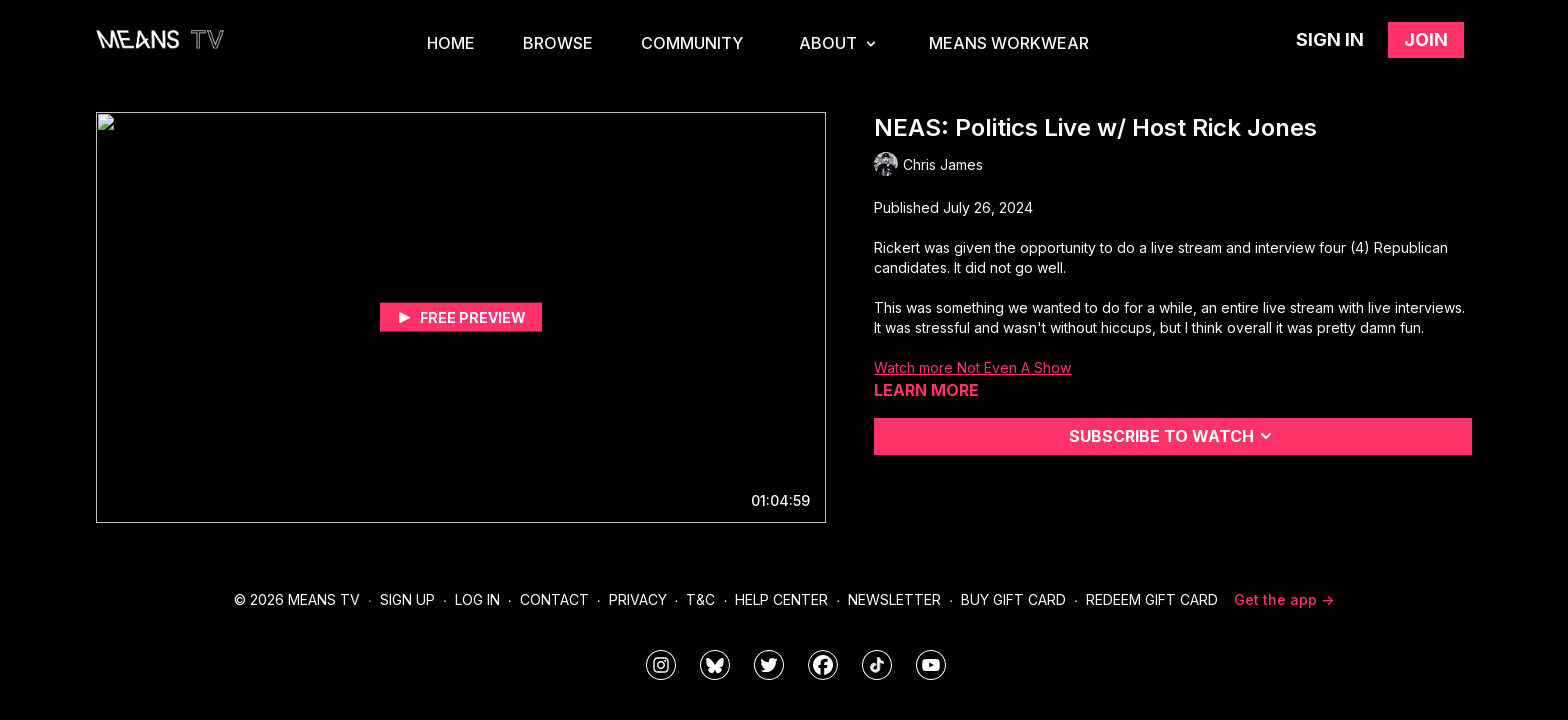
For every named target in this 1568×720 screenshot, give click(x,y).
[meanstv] (823, 665)
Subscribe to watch (1173, 436)
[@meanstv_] (877, 665)
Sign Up (407, 599)
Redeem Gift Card (1152, 599)
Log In (477, 599)
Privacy (638, 599)
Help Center (781, 599)
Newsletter (894, 599)
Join (1426, 39)
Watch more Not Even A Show (972, 367)
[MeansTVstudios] (715, 665)
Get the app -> (1284, 599)
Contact (554, 599)
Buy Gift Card (1013, 599)
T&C (700, 599)
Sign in (1330, 39)
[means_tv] (661, 665)
